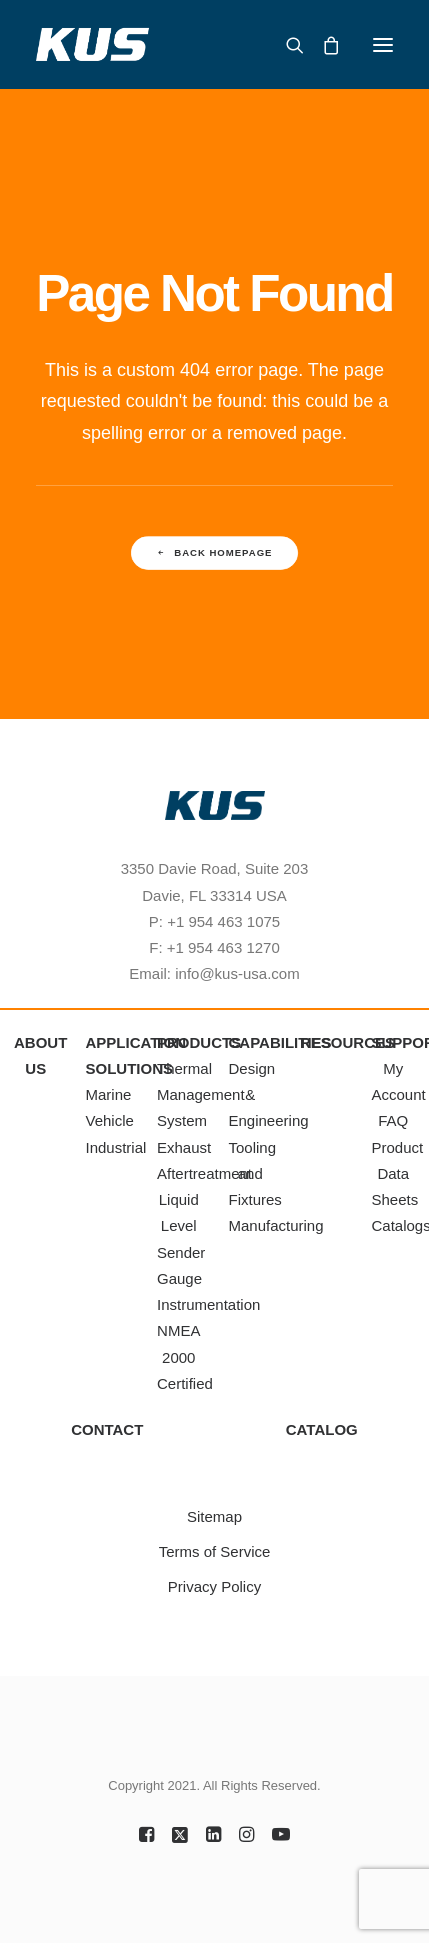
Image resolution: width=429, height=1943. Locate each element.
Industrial (116, 1147)
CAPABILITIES (280, 1042)
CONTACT (107, 1429)
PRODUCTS (199, 1042)
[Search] (286, 45)
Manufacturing (276, 1225)
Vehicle (110, 1120)
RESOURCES (347, 1042)
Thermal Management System (201, 1095)
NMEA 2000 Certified (185, 1357)
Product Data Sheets (398, 1174)
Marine (109, 1094)
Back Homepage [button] (215, 553)
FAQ (393, 1120)
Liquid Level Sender (181, 1226)
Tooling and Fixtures (255, 1174)
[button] (383, 44)
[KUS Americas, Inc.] (93, 44)
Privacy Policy (214, 1586)
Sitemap (214, 1516)
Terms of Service (215, 1551)
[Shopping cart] (322, 45)
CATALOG (322, 1429)
